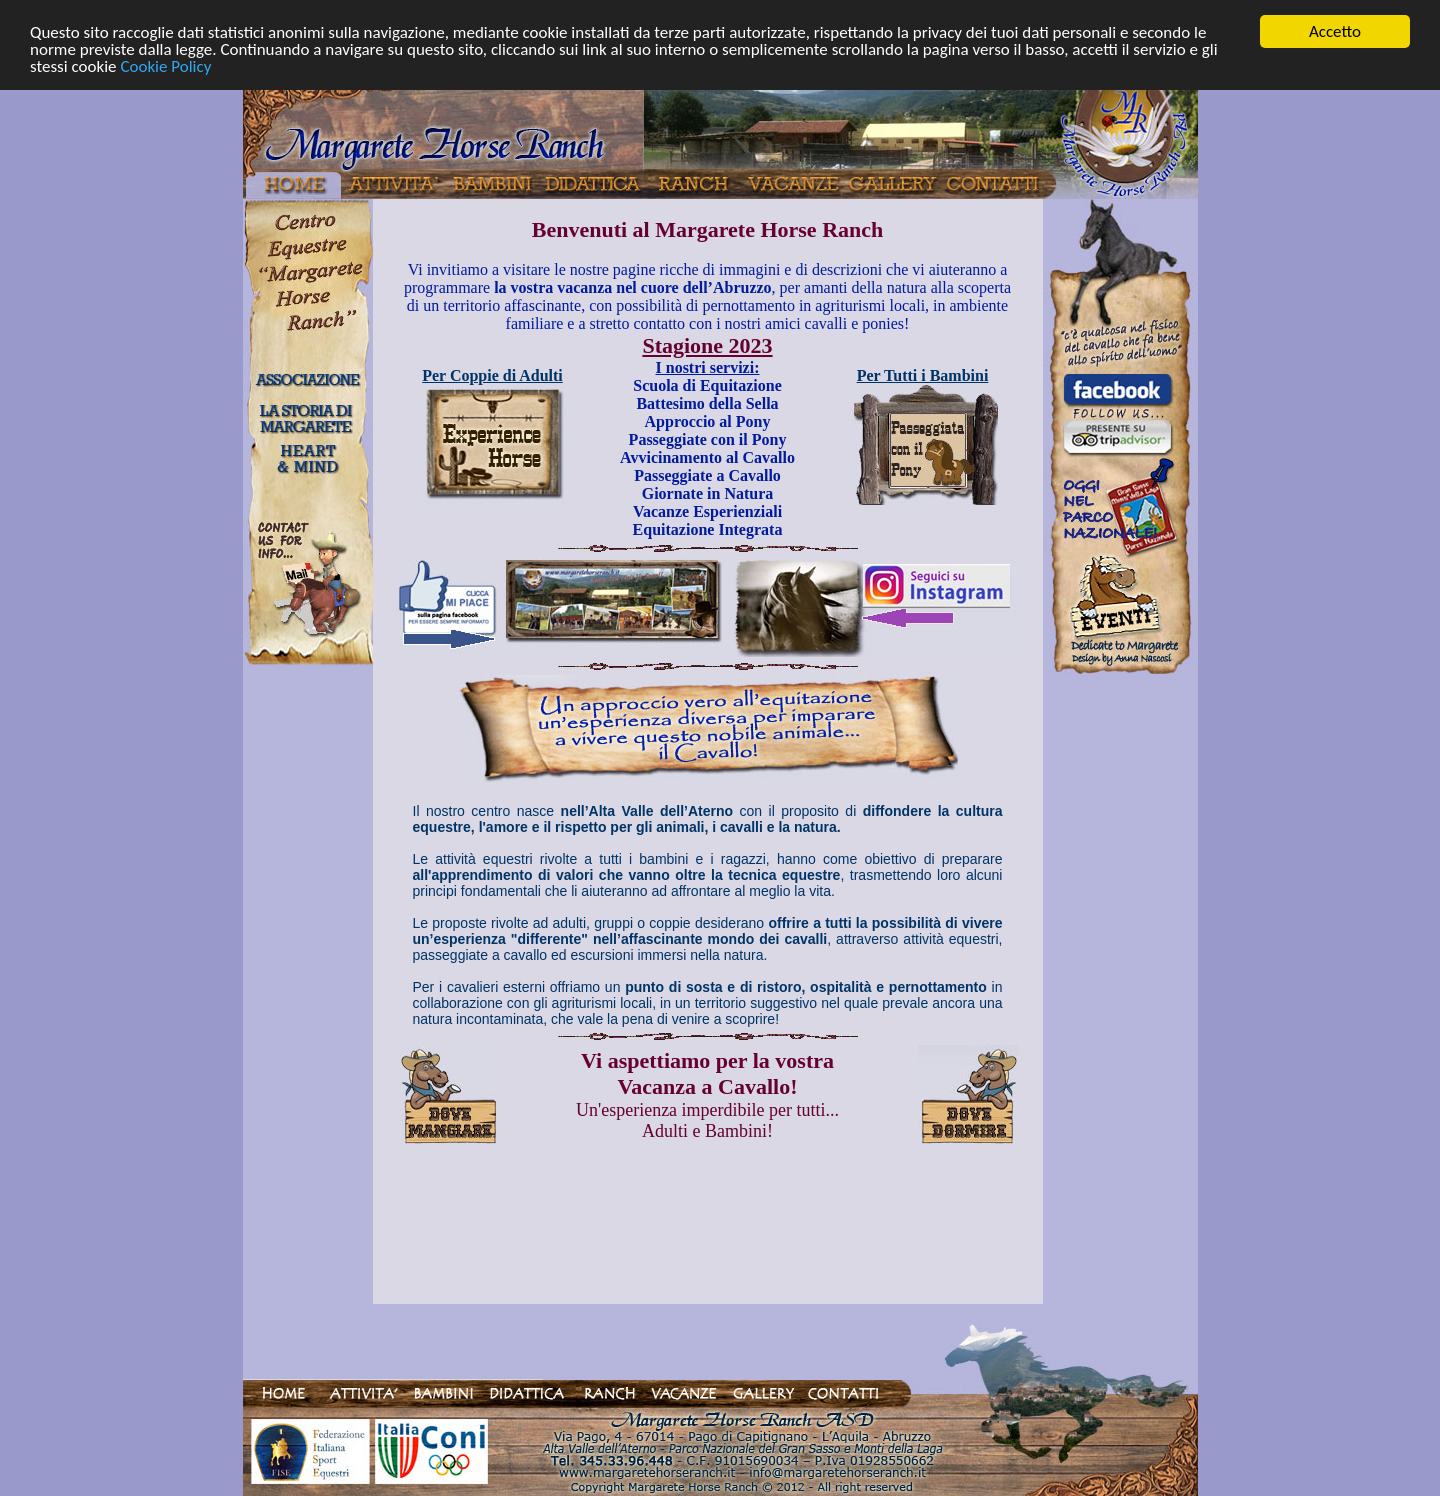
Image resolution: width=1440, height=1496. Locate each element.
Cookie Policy (165, 66)
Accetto (1335, 31)
